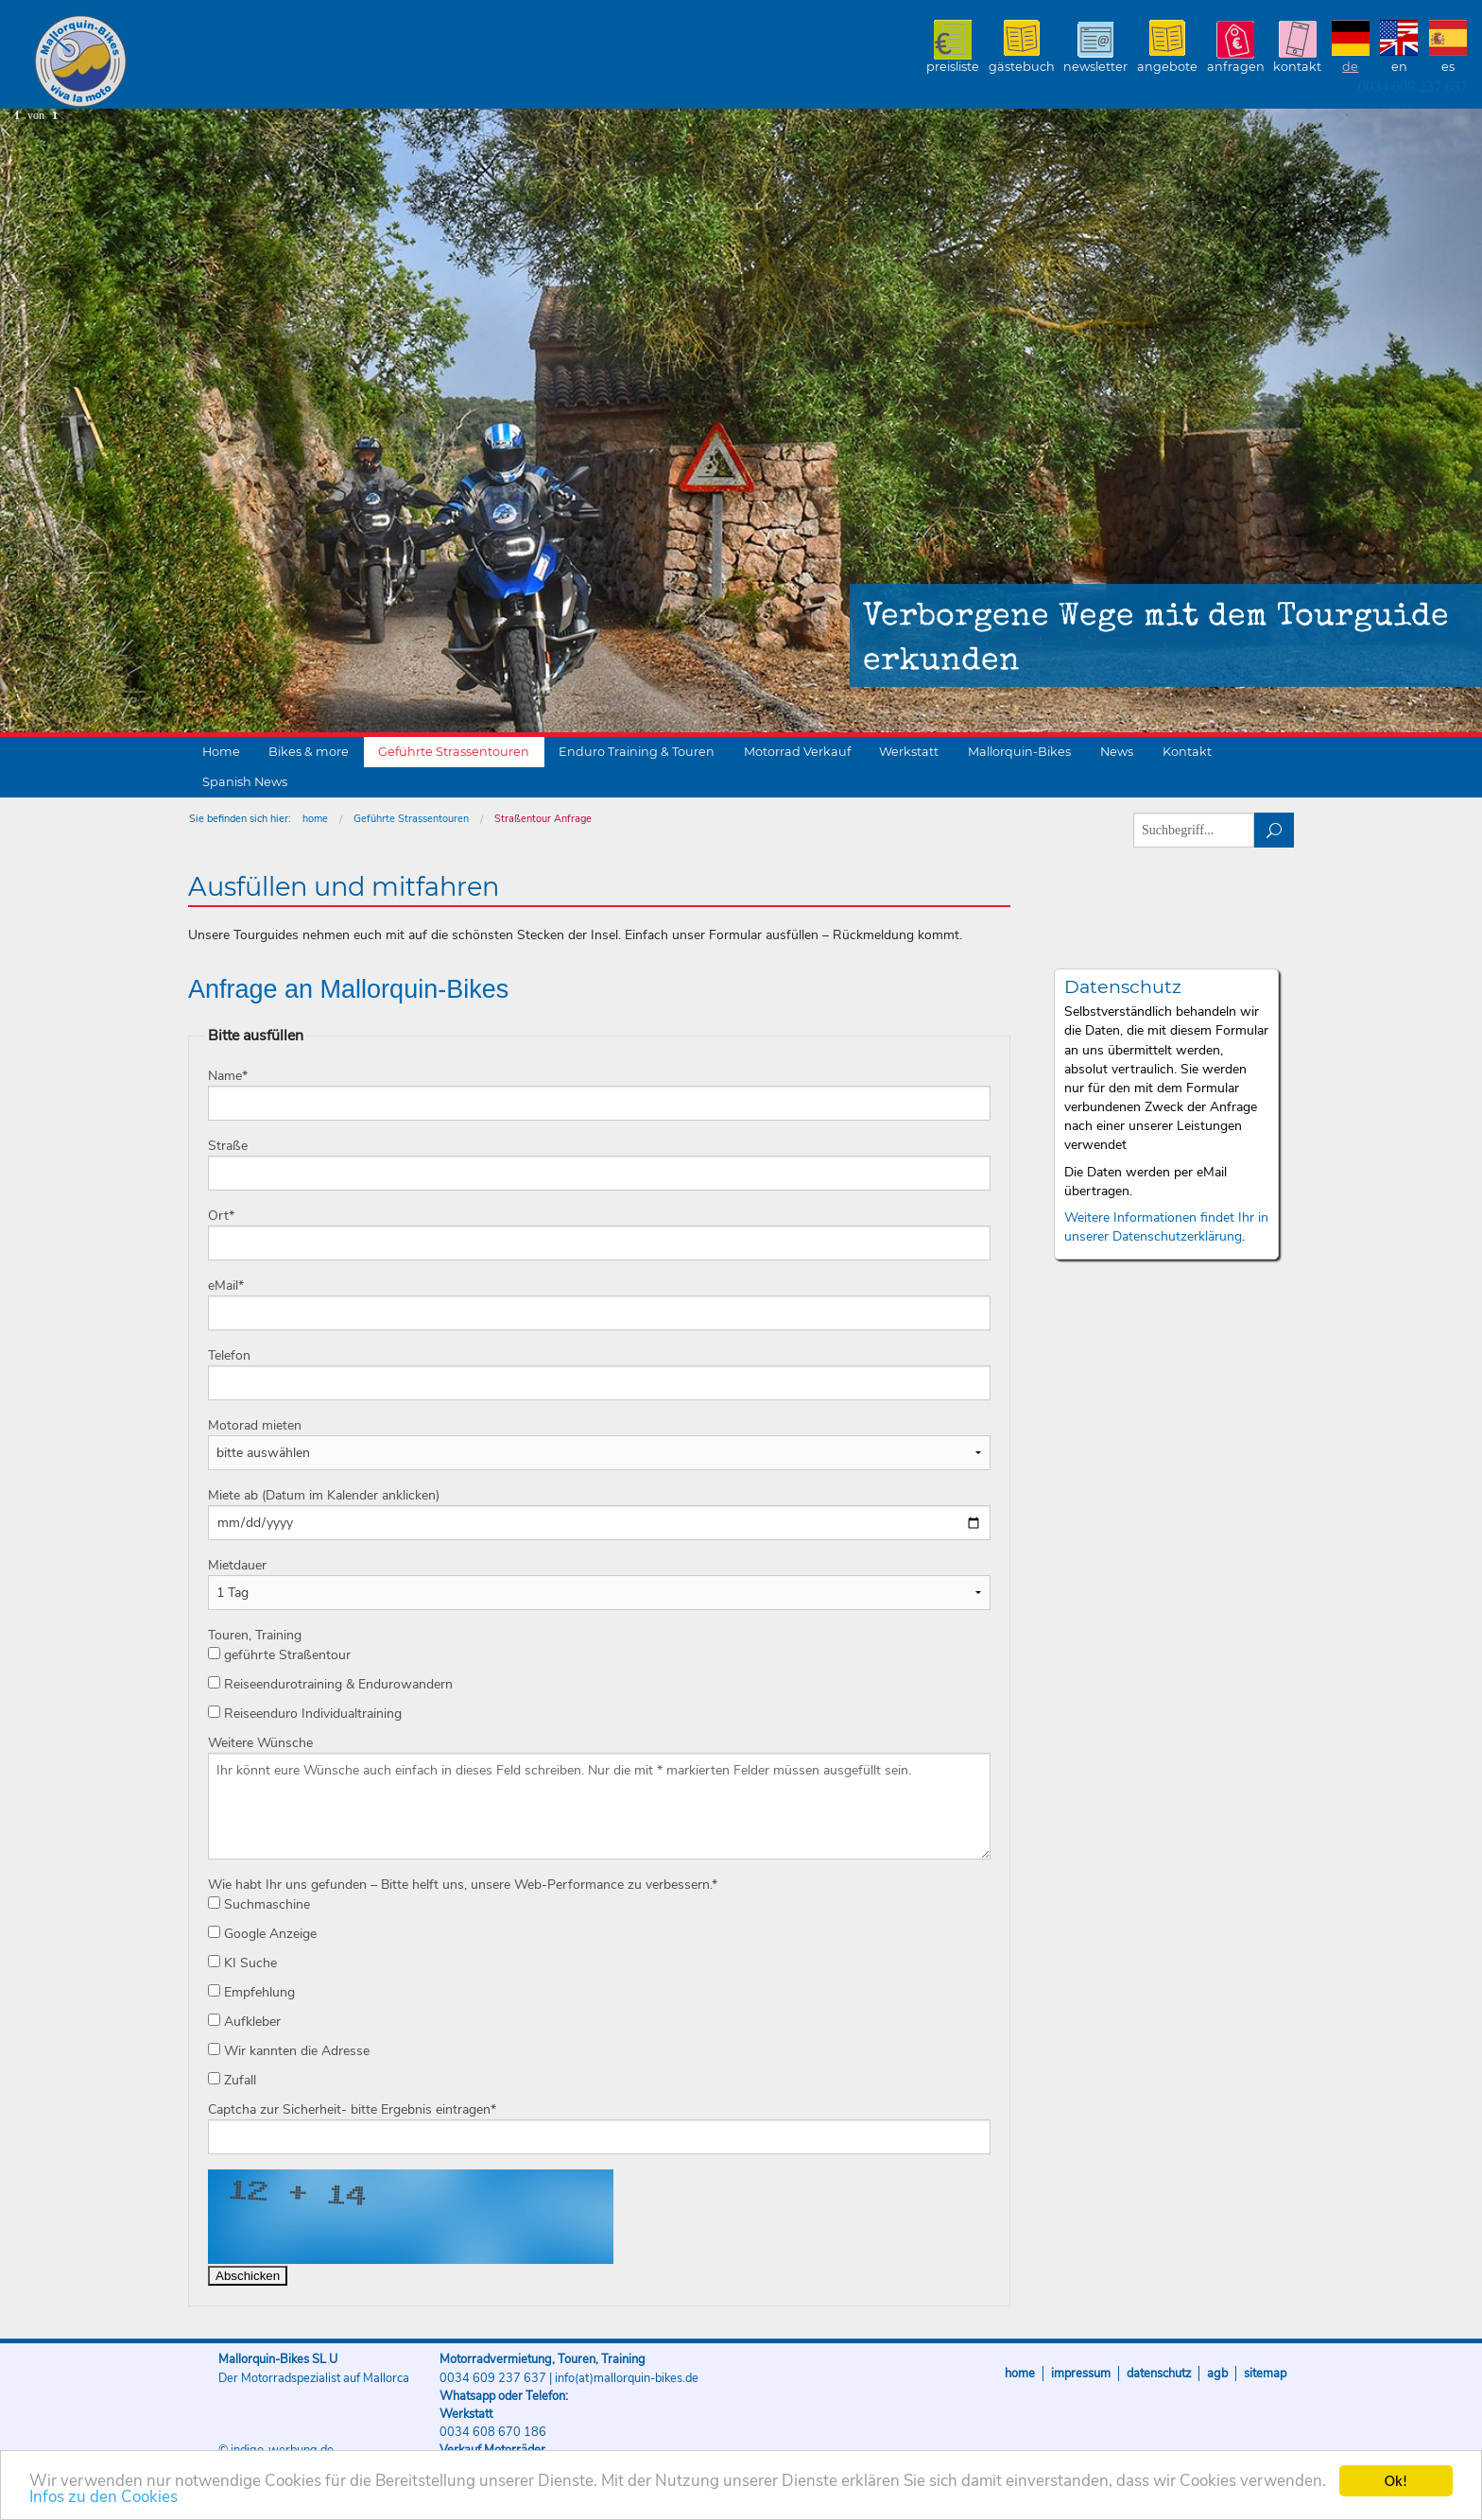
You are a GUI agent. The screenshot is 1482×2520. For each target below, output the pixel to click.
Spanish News (244, 782)
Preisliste (952, 67)
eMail (226, 1285)
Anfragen (1236, 67)
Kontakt (1297, 67)
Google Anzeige (262, 1934)
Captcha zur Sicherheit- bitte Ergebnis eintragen (352, 2109)
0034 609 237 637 (1413, 86)
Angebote (1167, 67)
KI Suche (242, 1963)
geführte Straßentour (279, 1655)
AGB (1217, 2373)
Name (228, 1076)
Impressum (1081, 2373)
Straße (228, 1146)
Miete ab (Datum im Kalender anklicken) (323, 1495)
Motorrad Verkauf (797, 752)
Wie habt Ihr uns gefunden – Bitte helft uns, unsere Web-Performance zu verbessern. (462, 1885)
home (315, 819)
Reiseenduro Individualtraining (305, 1714)
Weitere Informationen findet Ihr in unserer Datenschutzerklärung (1166, 1227)
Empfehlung (251, 1992)
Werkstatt (909, 752)
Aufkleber (244, 2022)
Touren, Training (255, 1635)
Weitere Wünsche (260, 1743)
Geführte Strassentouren (453, 752)
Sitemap (1265, 2373)
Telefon (229, 1355)
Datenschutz (1159, 2373)
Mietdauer (237, 1565)
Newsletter (1095, 67)
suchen (1274, 830)
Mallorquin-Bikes (191, 62)
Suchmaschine (259, 1904)
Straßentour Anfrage (543, 819)
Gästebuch (1022, 67)
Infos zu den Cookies (103, 2498)
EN (1399, 67)
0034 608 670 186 (492, 2432)
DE (1350, 67)
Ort (221, 1216)
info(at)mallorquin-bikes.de (626, 2378)
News (1116, 752)
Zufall (232, 2080)
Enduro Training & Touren (637, 752)
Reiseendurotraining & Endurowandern (330, 1684)
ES (1448, 67)
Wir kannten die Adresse (289, 2051)
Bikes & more (308, 752)
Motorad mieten (255, 1425)
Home (221, 752)
